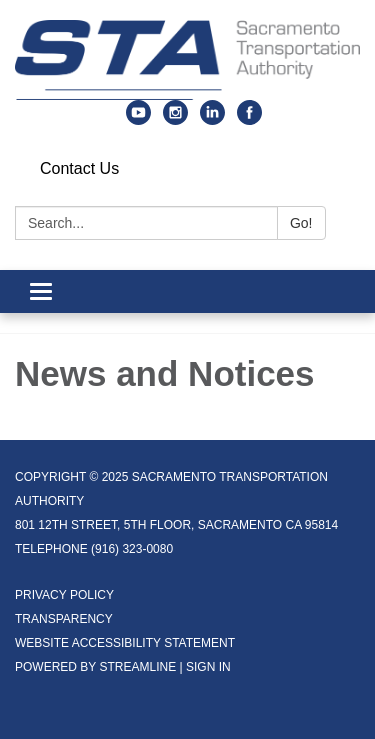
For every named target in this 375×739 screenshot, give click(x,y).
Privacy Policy (64, 595)
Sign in (208, 667)
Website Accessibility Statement (125, 643)
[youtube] (138, 119)
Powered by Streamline (95, 667)
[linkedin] (212, 119)
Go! (301, 223)
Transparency (64, 619)
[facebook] (249, 119)
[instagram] (175, 119)
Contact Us (79, 168)
